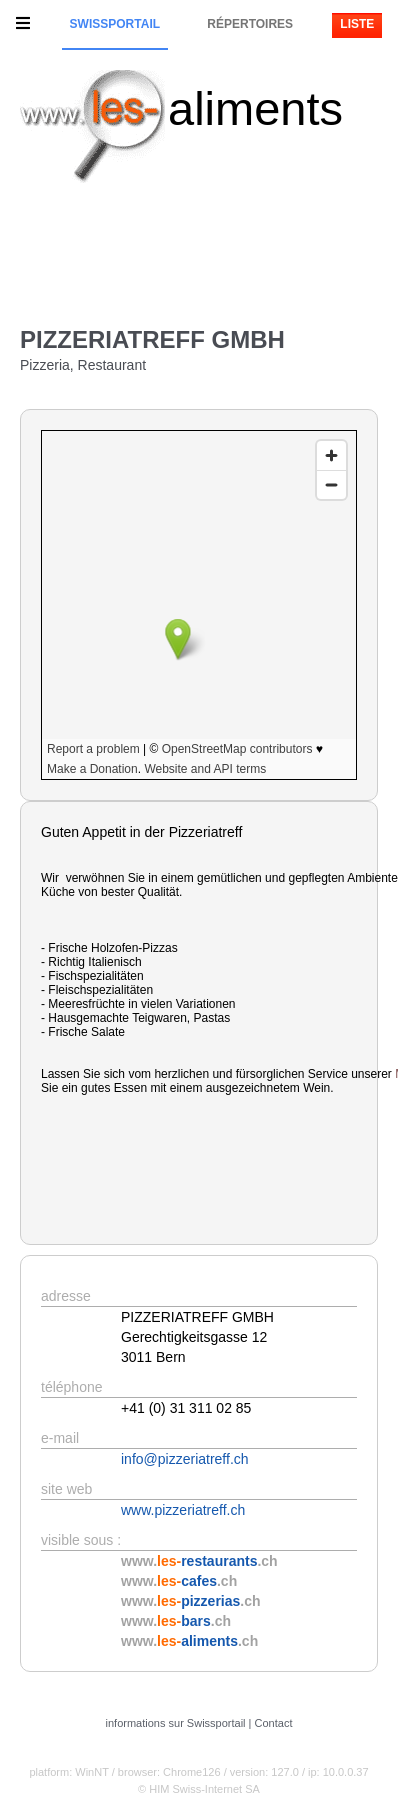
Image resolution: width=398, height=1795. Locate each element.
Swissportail (115, 24)
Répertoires (250, 24)
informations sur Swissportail (176, 1723)
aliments (255, 108)
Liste (357, 24)
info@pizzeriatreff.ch (185, 1459)
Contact (274, 1723)
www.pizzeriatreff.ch (183, 1510)
